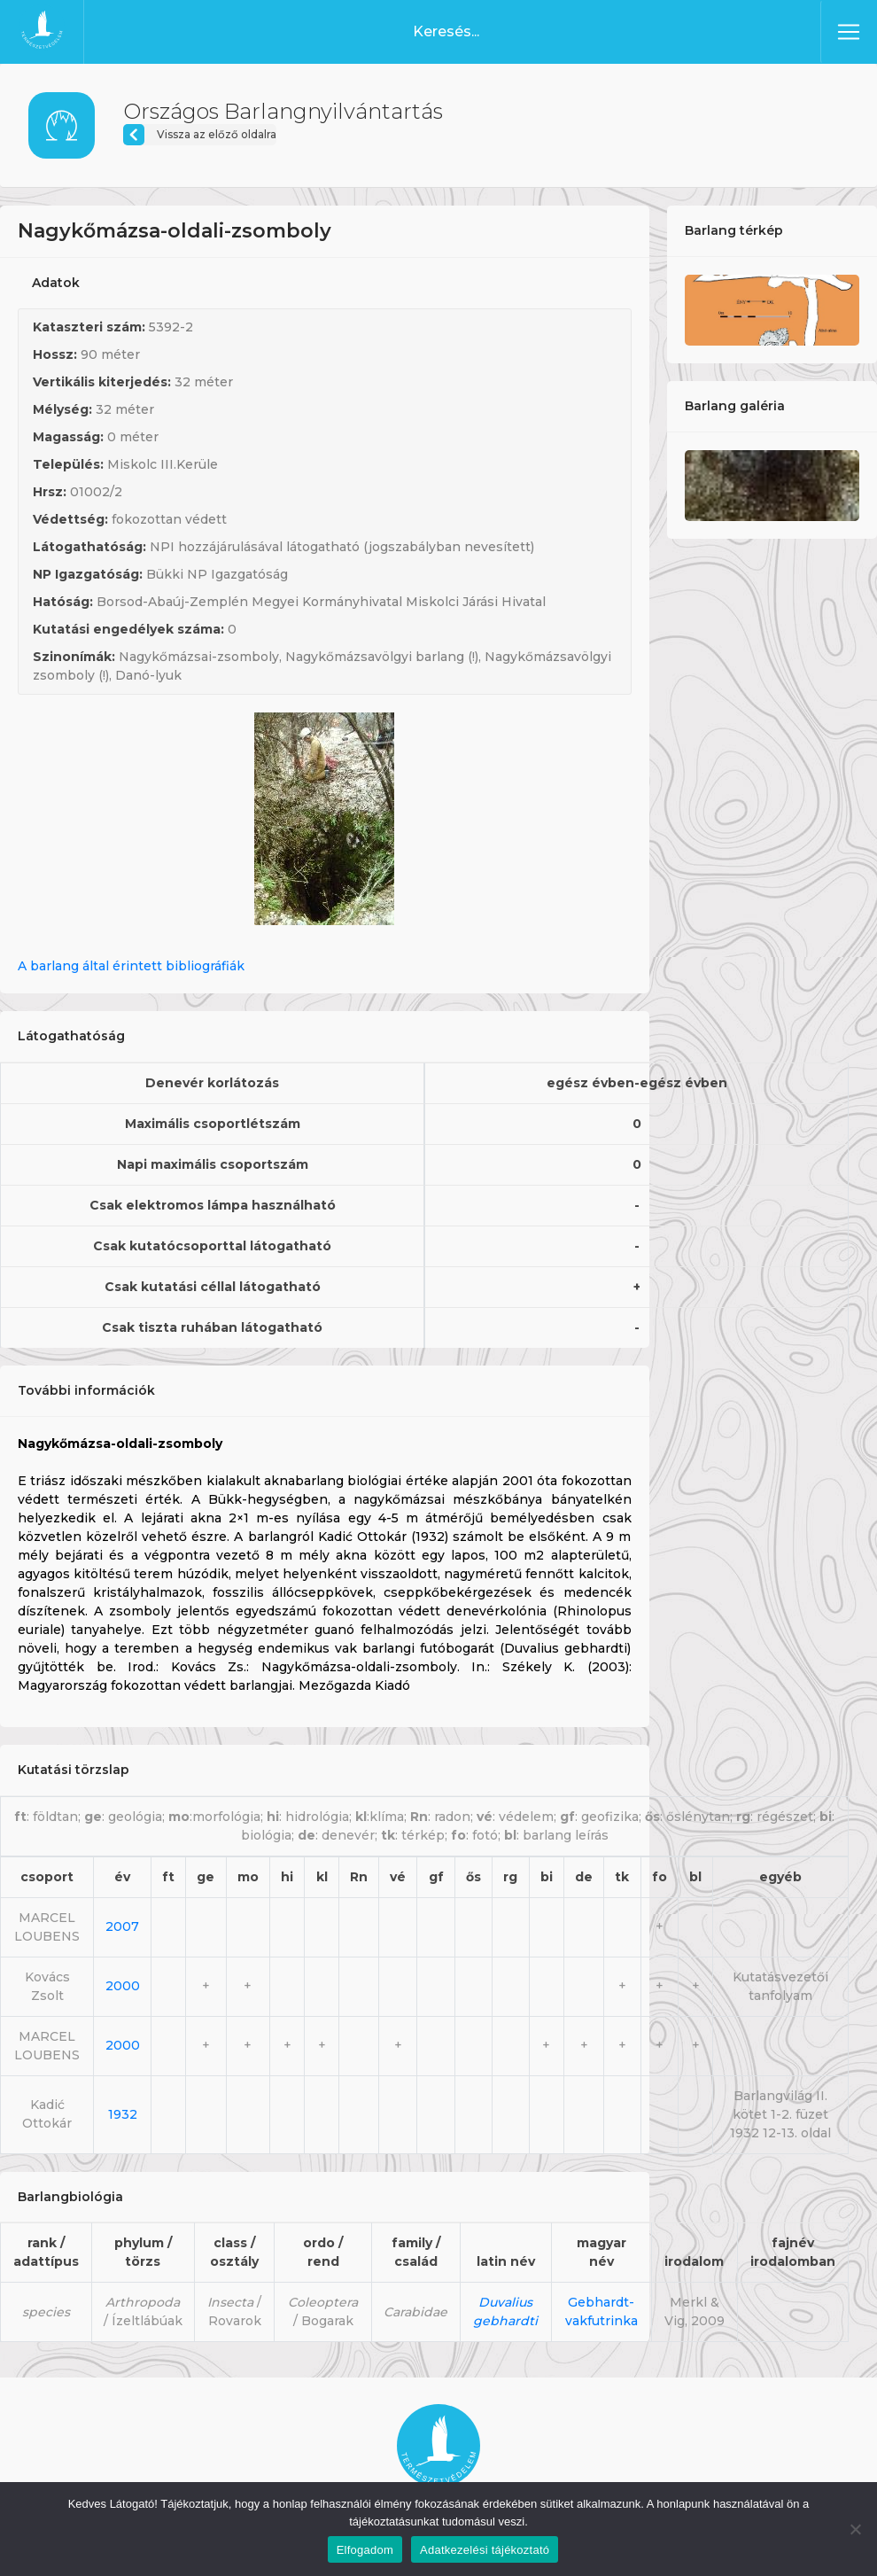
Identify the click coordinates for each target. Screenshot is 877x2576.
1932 (122, 2114)
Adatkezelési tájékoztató (484, 2550)
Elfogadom (365, 2550)
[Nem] (855, 2529)
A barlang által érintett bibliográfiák (131, 966)
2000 (122, 1986)
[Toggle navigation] (848, 32)
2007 (122, 1926)
